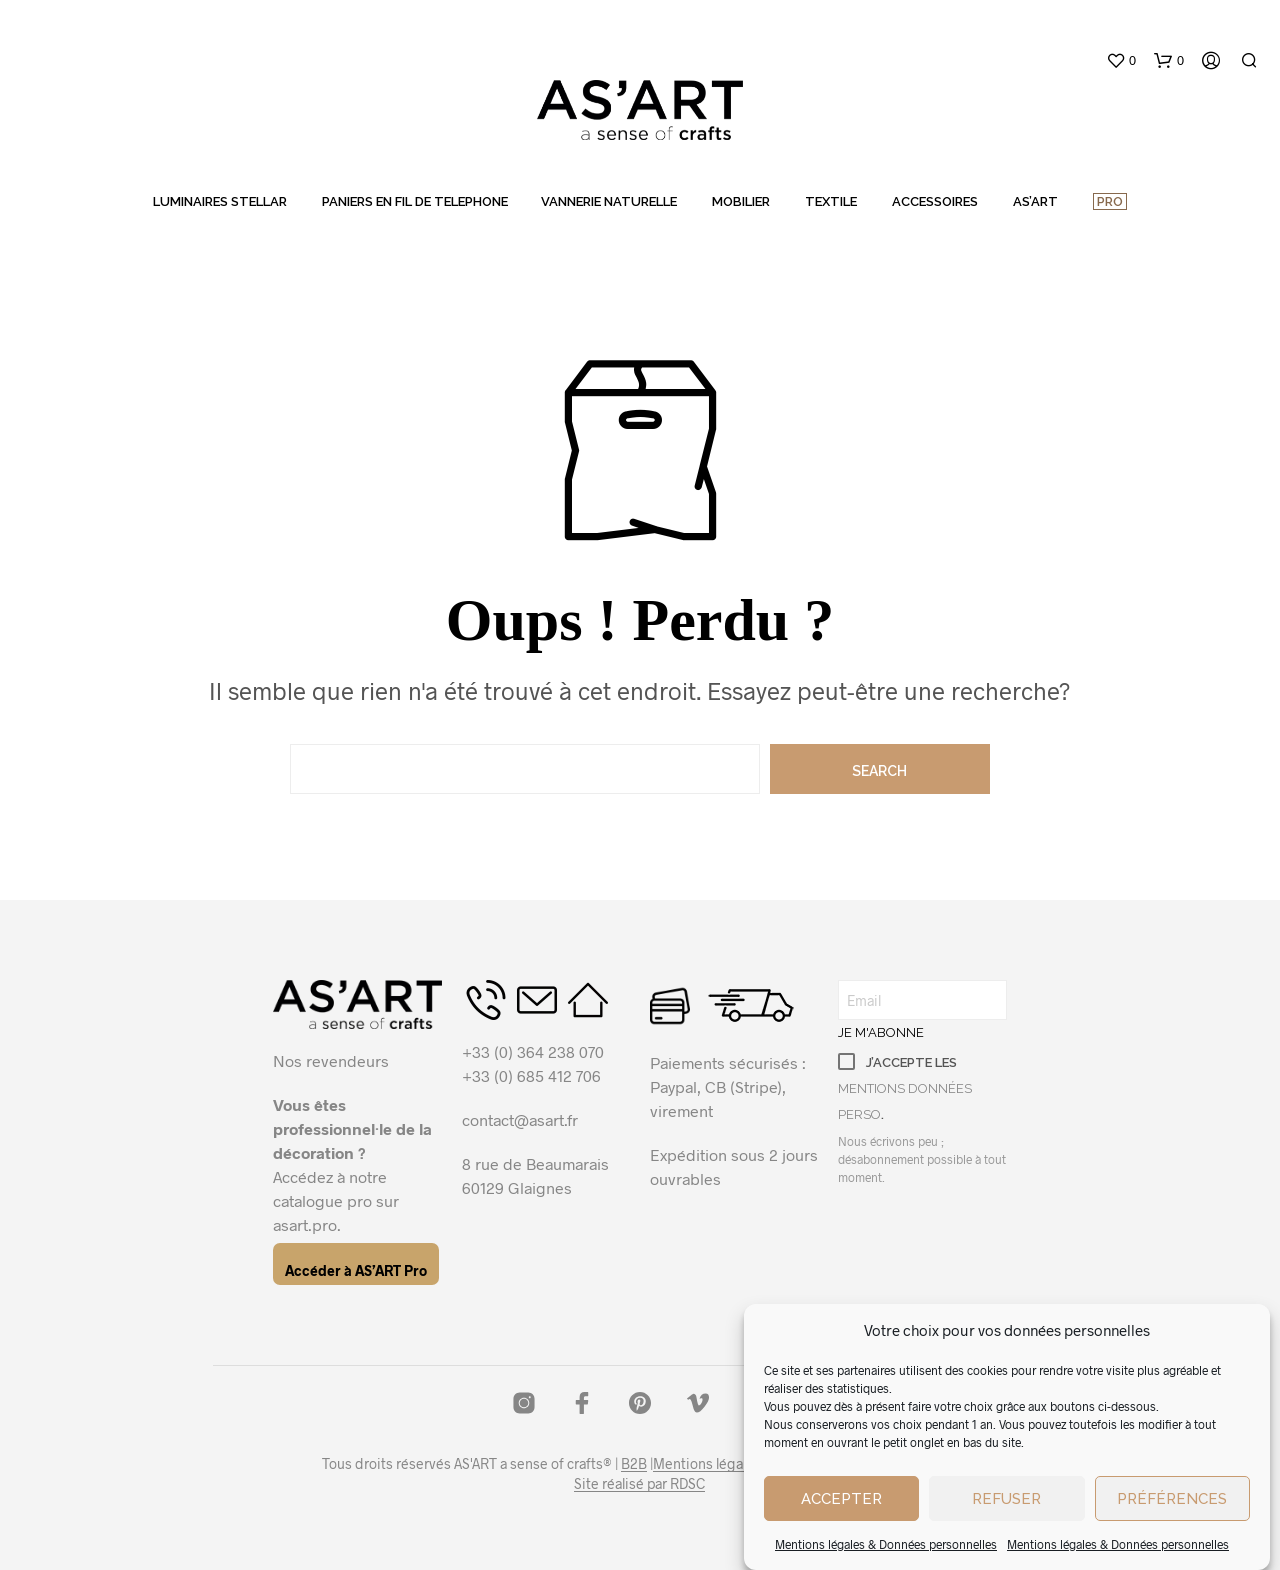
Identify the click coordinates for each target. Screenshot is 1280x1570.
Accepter (841, 1499)
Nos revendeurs (331, 1060)
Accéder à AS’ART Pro (356, 1270)
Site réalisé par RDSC (639, 1484)
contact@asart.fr (520, 1119)
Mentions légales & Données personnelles (886, 1544)
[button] (1121, 61)
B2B (634, 1464)
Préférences (1172, 1499)
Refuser (1006, 1499)
